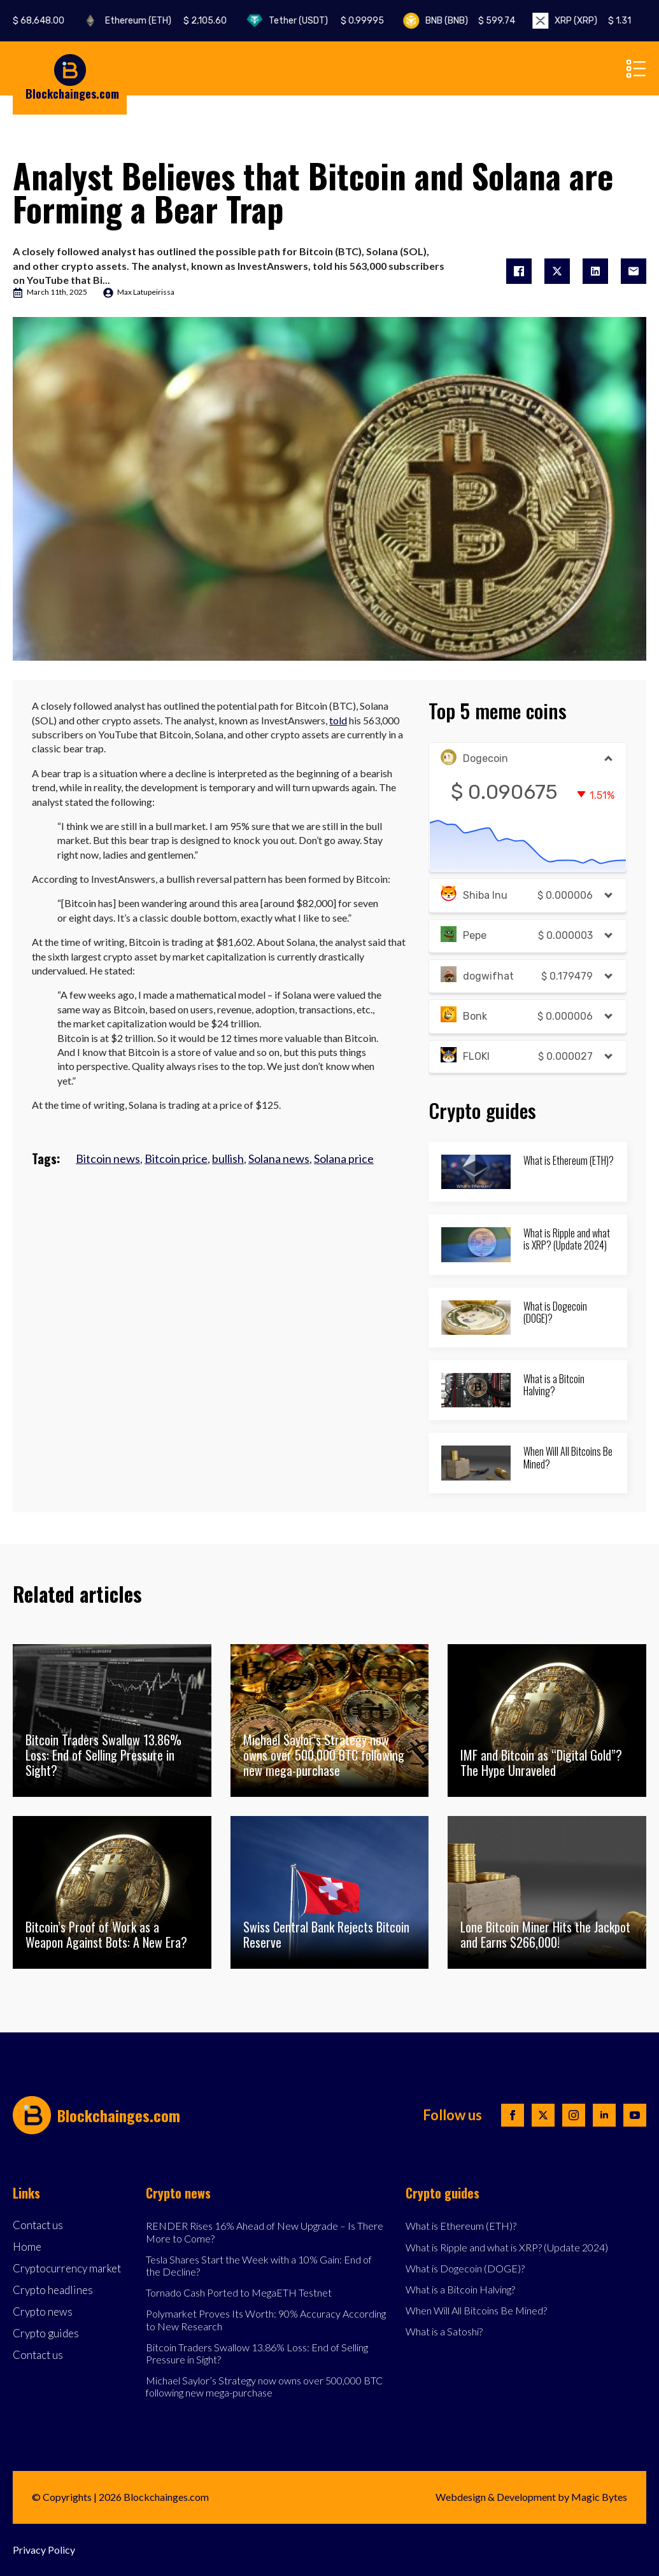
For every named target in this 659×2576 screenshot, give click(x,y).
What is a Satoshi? (444, 2331)
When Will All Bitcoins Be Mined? (568, 1458)
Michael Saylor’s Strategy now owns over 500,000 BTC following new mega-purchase (264, 2386)
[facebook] (512, 2115)
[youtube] (634, 2115)
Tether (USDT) (339, 21)
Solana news (278, 1158)
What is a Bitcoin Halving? (554, 1385)
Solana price (344, 1158)
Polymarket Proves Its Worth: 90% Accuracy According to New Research (266, 2319)
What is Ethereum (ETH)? (568, 1161)
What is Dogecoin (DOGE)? (555, 1312)
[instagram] (573, 2115)
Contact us (38, 2226)
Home (27, 2247)
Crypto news (43, 2312)
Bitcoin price (176, 1158)
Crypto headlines (53, 2290)
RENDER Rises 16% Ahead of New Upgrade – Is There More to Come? (264, 2232)
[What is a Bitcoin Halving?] (476, 1390)
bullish (228, 1158)
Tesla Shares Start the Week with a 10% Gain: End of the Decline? (259, 2265)
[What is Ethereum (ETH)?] (476, 1172)
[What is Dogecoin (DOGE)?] (476, 1317)
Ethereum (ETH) (178, 21)
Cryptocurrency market (67, 2269)
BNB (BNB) (482, 21)
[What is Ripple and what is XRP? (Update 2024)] (476, 1244)
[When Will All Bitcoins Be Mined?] (476, 1463)
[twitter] (543, 2115)
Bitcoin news (108, 1158)
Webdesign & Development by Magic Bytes (531, 2497)
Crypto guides (46, 2334)
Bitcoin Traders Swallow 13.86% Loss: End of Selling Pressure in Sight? (257, 2353)
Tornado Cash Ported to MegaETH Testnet (239, 2292)
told (338, 720)
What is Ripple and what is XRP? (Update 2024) (566, 1239)
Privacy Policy (44, 2550)
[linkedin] (604, 2115)
